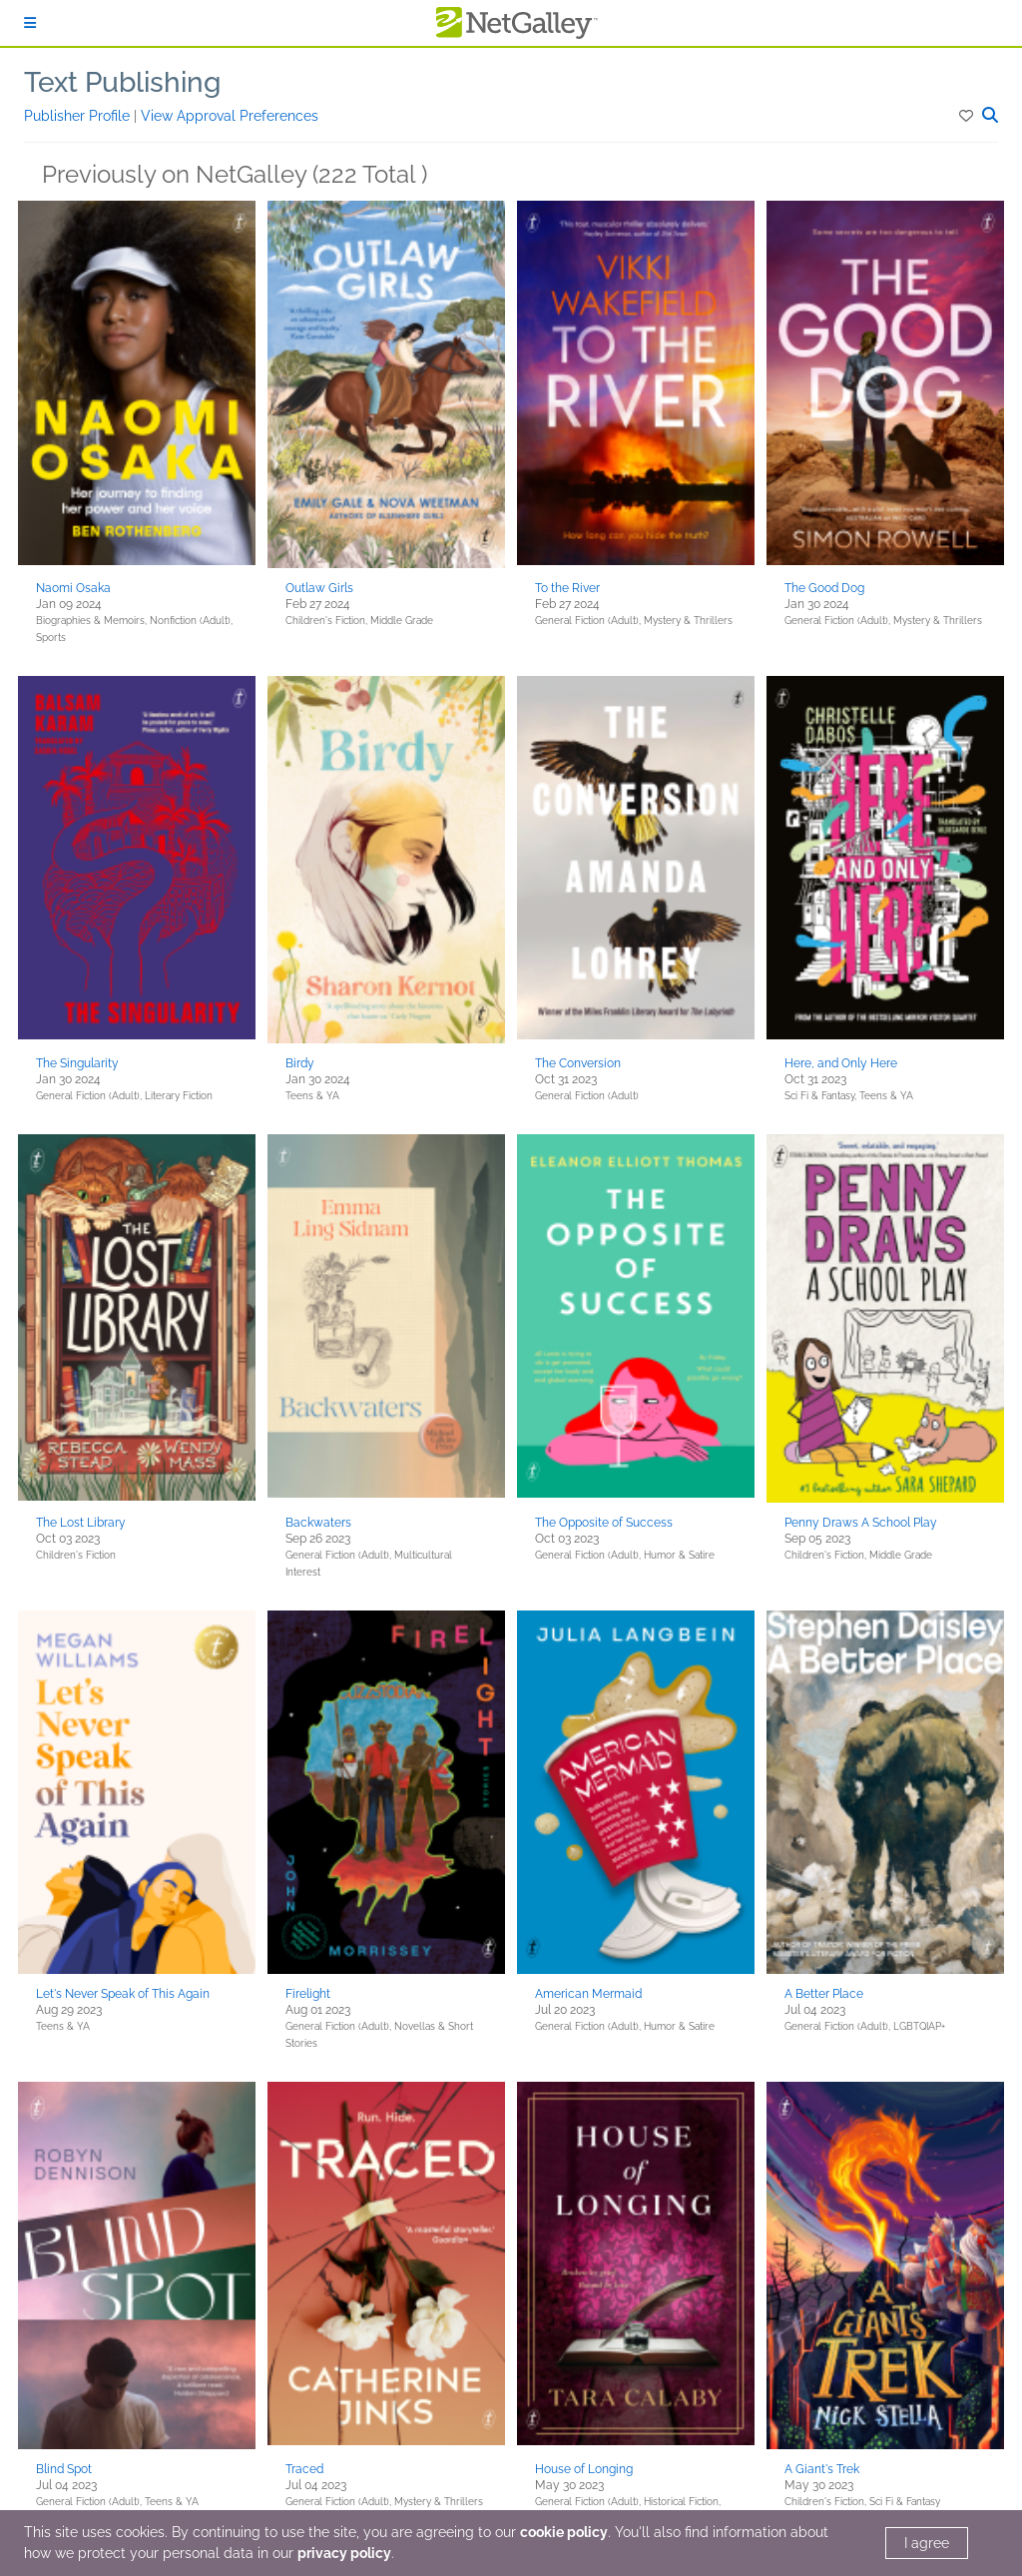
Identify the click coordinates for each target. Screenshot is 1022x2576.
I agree (926, 2543)
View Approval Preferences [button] (229, 116)
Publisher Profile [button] (79, 116)
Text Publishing (122, 82)
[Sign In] (30, 23)
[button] (967, 116)
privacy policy (344, 2553)
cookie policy (564, 2532)
